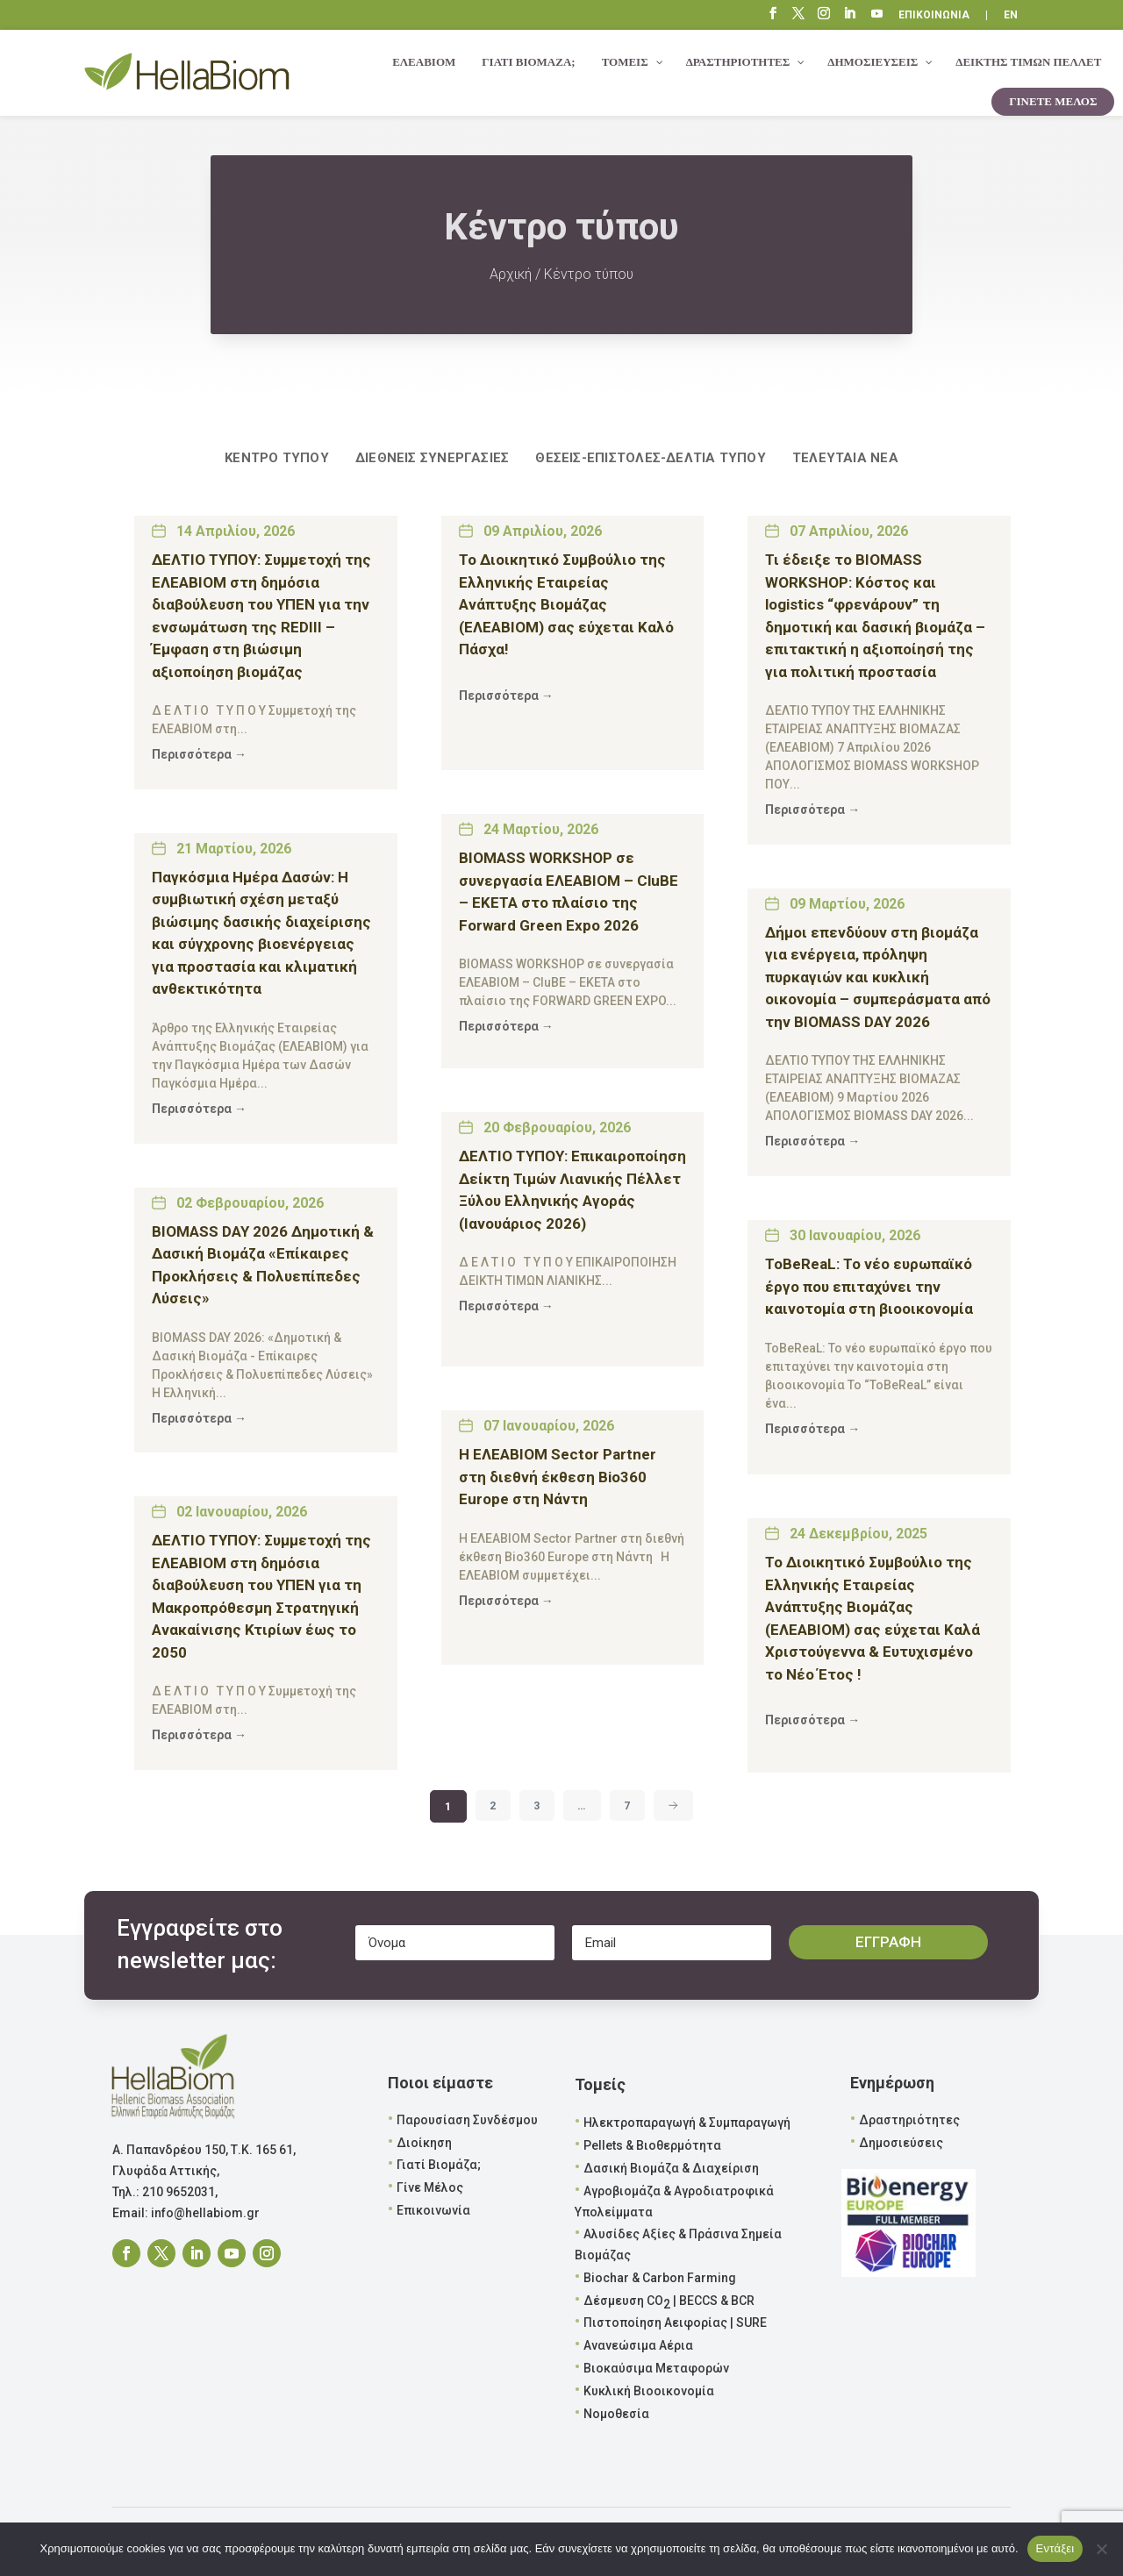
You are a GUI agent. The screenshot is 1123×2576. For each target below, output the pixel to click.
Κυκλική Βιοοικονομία (648, 2391)
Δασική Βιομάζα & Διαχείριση (671, 2168)
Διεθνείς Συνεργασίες (432, 458)
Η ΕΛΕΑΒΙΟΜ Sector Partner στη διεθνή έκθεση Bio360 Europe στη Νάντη (557, 1476)
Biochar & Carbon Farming (659, 2278)
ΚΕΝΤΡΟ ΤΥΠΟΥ (277, 458)
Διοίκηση (424, 2143)
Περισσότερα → (199, 754)
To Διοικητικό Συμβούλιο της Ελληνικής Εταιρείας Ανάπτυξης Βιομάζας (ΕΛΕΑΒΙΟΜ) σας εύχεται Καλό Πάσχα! (566, 604)
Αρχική (511, 274)
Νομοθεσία (616, 2414)
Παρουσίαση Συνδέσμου (467, 2120)
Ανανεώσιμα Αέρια (638, 2345)
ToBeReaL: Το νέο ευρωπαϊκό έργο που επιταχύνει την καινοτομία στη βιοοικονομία (869, 1286)
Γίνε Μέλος (430, 2187)
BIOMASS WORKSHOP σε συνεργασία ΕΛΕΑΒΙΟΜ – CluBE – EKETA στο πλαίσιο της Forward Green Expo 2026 (568, 891)
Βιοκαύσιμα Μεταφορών (656, 2368)
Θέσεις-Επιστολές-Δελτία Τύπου (650, 458)
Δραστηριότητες (909, 2120)
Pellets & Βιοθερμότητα (652, 2145)
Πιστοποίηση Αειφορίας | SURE (675, 2323)
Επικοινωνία (433, 2210)
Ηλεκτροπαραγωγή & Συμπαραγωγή (686, 2123)
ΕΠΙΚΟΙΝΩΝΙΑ (933, 15)
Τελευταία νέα (845, 458)
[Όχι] (1101, 2549)
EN (1011, 15)
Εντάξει (1055, 2548)
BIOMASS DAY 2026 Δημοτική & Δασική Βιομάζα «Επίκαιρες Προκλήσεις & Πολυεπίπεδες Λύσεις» (263, 1265)
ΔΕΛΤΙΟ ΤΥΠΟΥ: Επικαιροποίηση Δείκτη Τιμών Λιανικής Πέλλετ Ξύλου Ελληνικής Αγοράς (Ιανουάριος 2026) (572, 1189)
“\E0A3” (878, 16)
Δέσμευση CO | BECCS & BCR (669, 2302)
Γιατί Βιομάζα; (439, 2165)
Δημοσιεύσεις (901, 2143)
